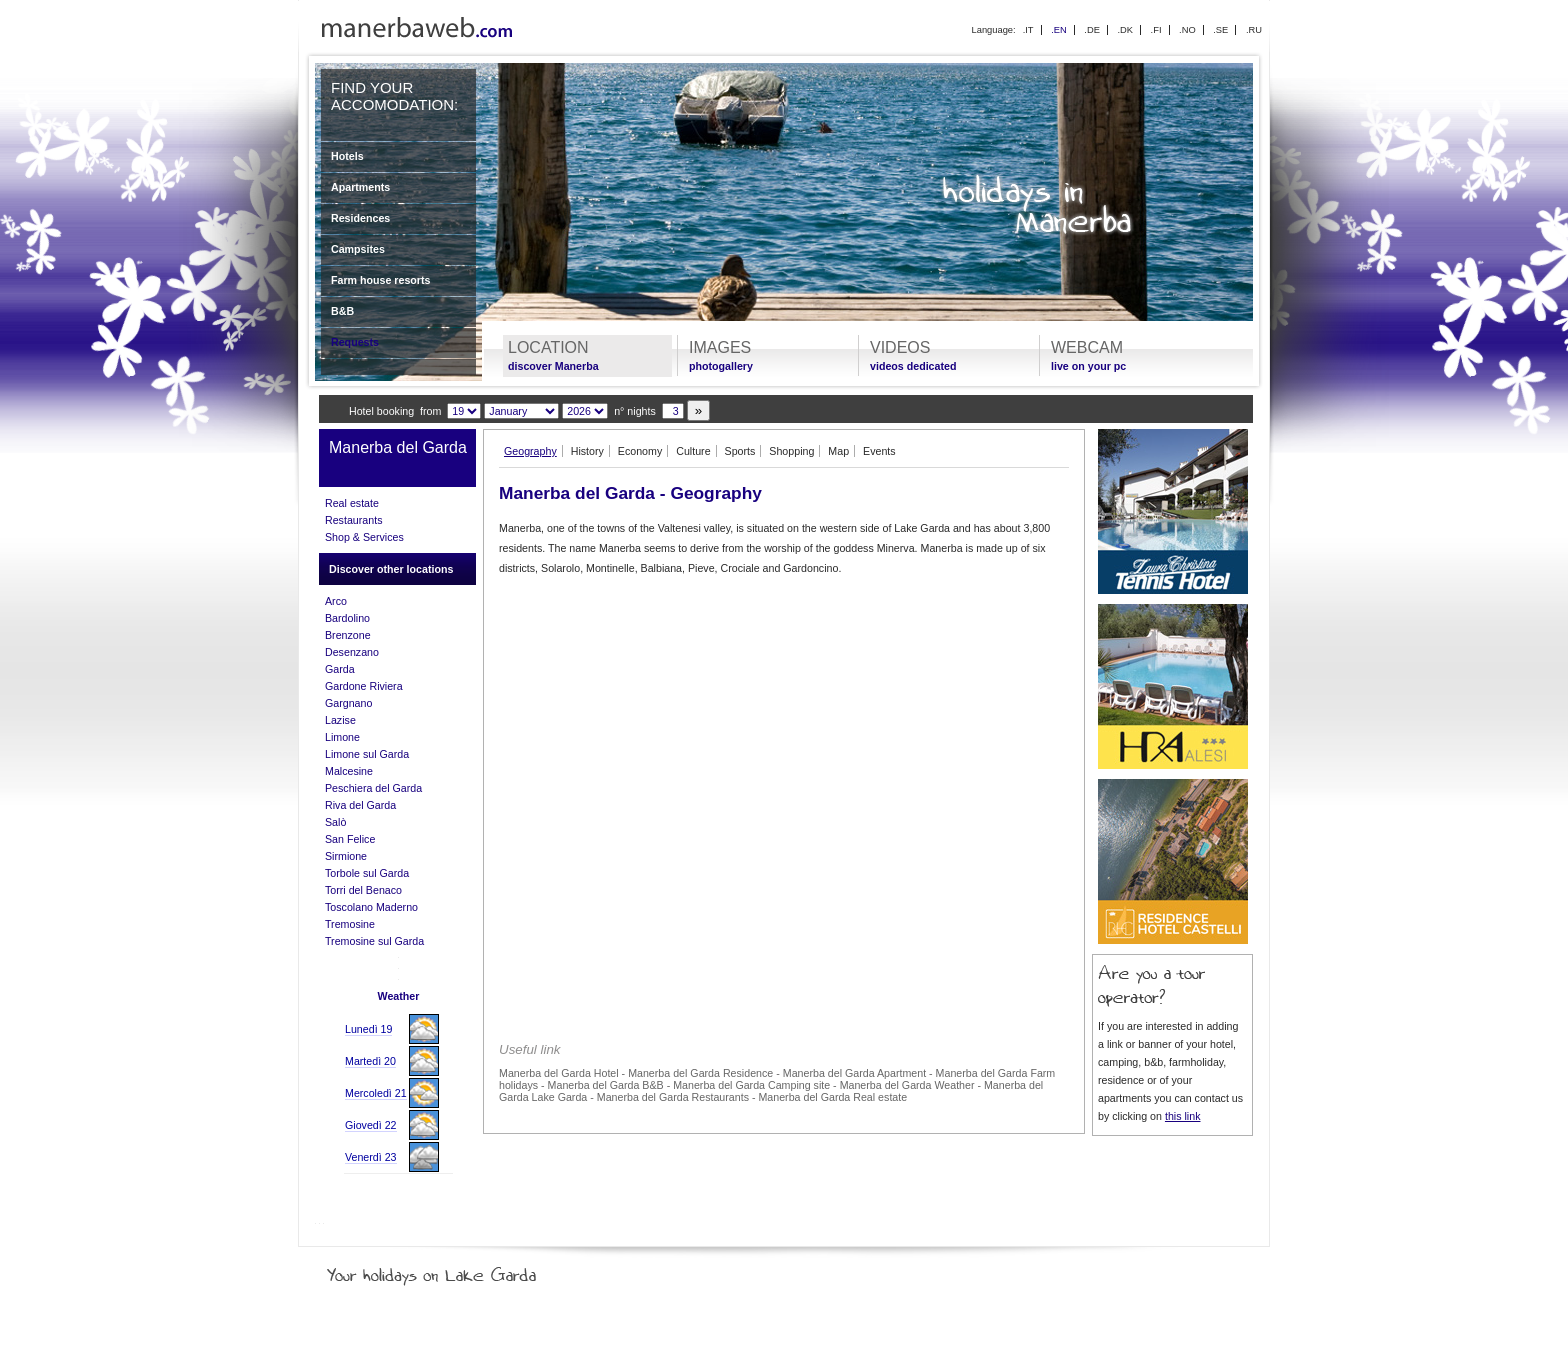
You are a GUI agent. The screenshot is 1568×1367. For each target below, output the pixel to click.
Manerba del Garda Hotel (559, 1073)
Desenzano (352, 652)
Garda (340, 669)
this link (1183, 1116)
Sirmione (346, 856)
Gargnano (348, 703)
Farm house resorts (381, 280)
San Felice (350, 839)
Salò (335, 822)
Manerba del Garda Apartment (854, 1073)
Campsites (358, 249)
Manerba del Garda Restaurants (673, 1097)
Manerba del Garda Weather (907, 1085)
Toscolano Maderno (371, 907)
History (587, 451)
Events (879, 451)
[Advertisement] (784, 730)
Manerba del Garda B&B (606, 1085)
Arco (336, 601)
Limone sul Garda (367, 754)
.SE (1220, 30)
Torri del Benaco (363, 890)
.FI (1156, 30)
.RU (1254, 30)
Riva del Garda (360, 805)
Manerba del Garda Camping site (751, 1085)
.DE (1092, 30)
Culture (693, 451)
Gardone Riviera (364, 686)
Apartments (360, 187)
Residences (360, 218)
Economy (640, 451)
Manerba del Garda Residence (700, 1073)
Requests (355, 342)
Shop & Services (364, 537)
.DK (1125, 30)
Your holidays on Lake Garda (477, 1271)
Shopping (791, 451)
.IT (1028, 30)
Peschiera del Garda (373, 788)
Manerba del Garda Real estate (832, 1097)
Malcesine (349, 771)
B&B (342, 311)
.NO (1187, 30)
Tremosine (350, 924)
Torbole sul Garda (367, 873)
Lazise (340, 720)
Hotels (347, 156)
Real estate (352, 503)
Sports (740, 451)
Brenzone (348, 635)
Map (838, 451)
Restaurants (353, 520)
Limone (342, 737)
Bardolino (347, 618)
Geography (530, 451)
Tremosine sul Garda (374, 941)
